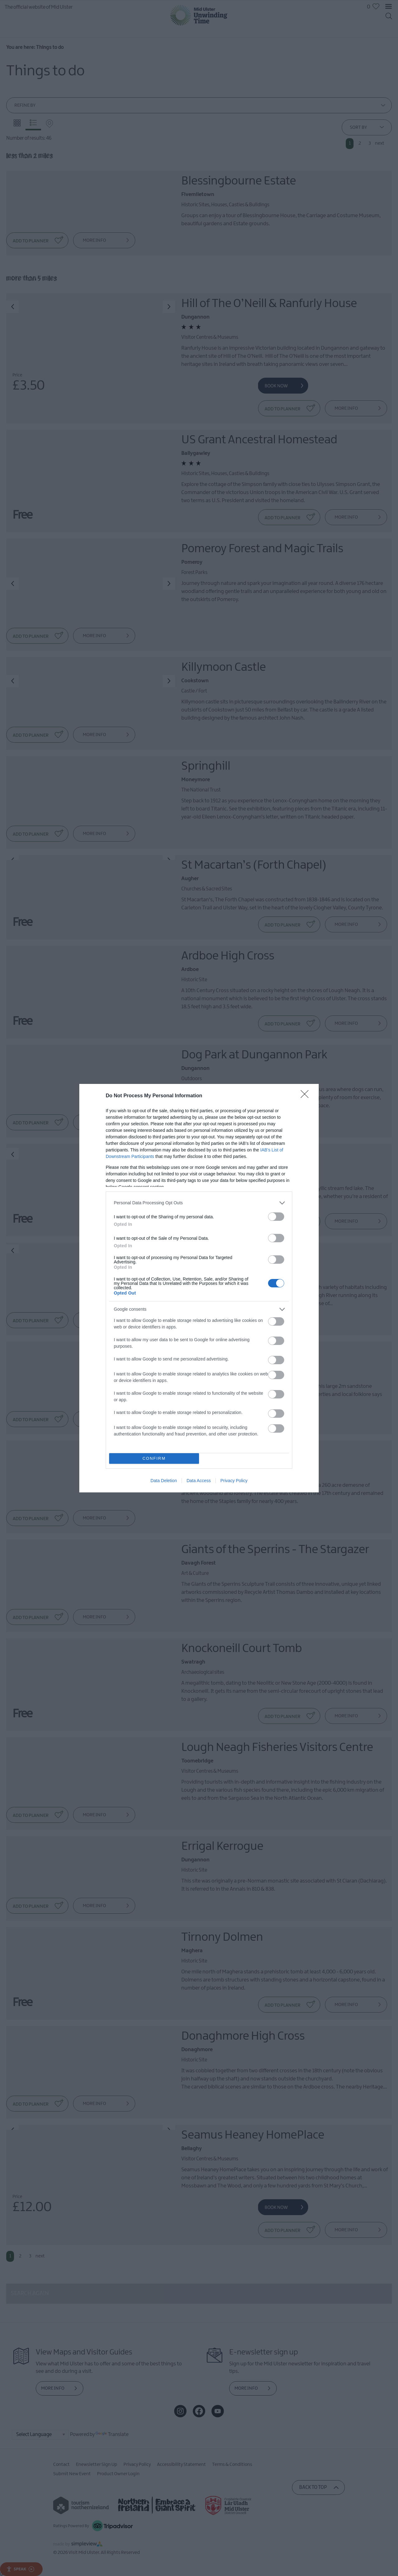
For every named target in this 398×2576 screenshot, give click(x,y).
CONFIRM (154, 1458)
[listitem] (199, 1203)
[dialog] (199, 1288)
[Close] (306, 1096)
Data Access (199, 1480)
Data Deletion (163, 1480)
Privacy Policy (234, 1480)
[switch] (276, 1216)
